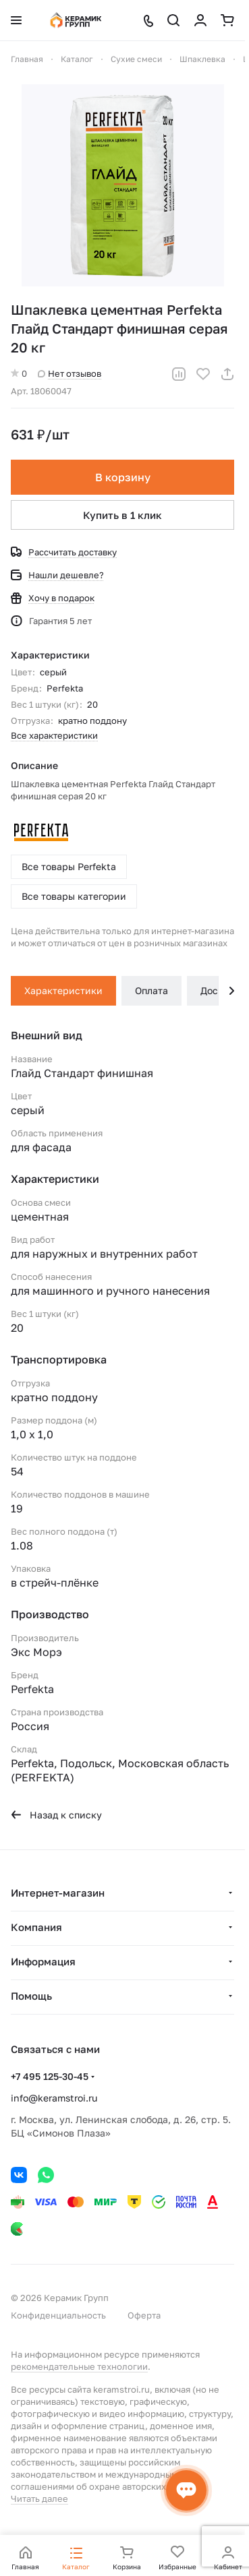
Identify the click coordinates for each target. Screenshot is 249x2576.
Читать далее (39, 2498)
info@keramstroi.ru (54, 2098)
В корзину (122, 477)
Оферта (144, 2315)
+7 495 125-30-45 (49, 2076)
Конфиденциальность (58, 2315)
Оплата (151, 990)
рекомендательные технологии (79, 2366)
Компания (36, 1927)
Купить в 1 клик (122, 515)
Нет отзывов (69, 373)
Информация (43, 1961)
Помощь (31, 1996)
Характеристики (63, 990)
